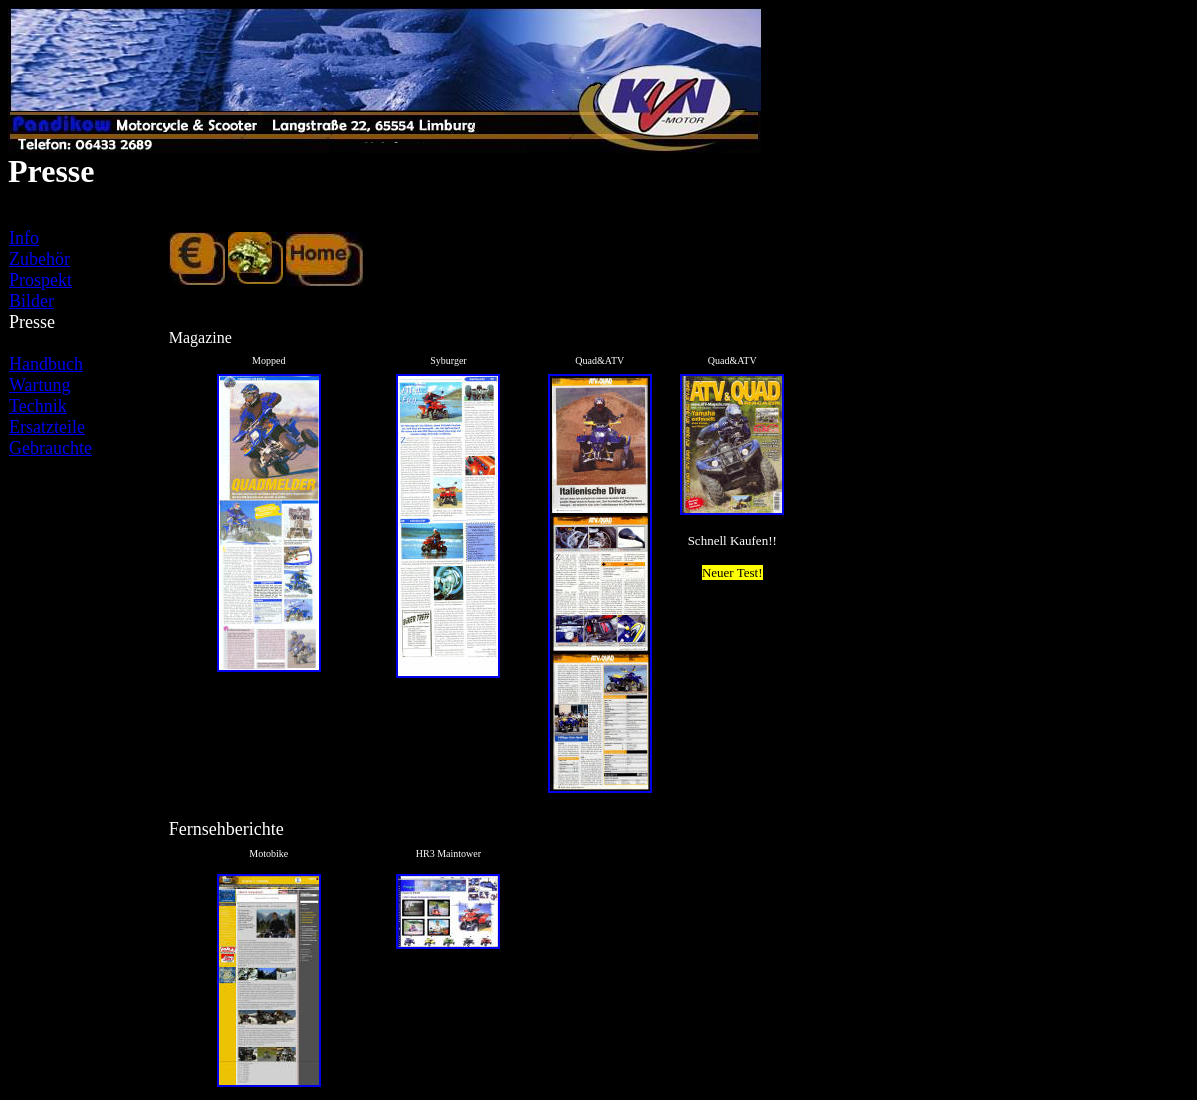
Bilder (31, 301)
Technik (38, 406)
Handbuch (46, 364)
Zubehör (39, 259)
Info (24, 238)
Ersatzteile (47, 427)
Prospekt (40, 280)
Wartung (40, 385)
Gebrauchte (50, 448)
